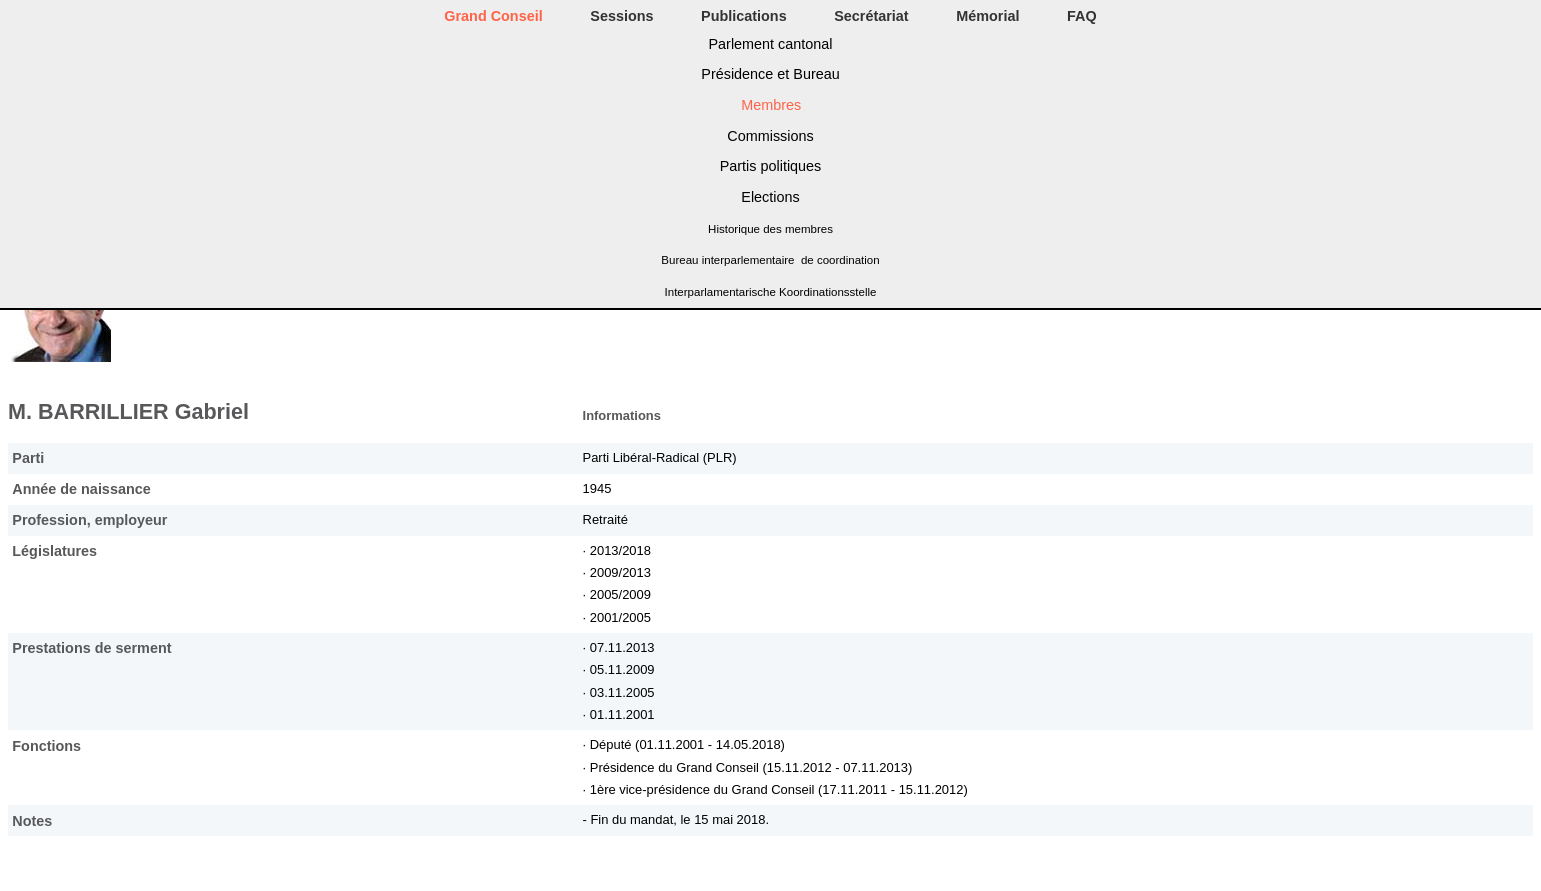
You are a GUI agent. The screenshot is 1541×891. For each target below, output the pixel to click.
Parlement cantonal (771, 44)
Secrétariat (871, 16)
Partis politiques (771, 166)
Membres (771, 105)
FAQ (1082, 16)
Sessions (621, 16)
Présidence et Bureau (770, 74)
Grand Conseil (493, 16)
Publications (744, 16)
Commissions (770, 136)
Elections (770, 197)
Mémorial (987, 16)
